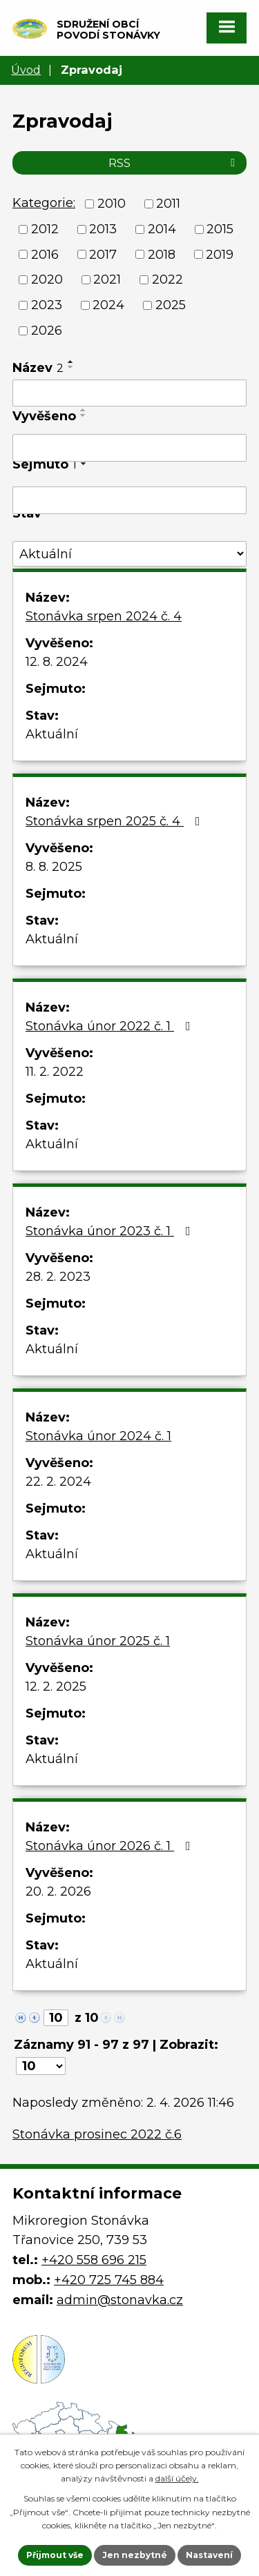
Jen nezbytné (134, 2555)
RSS (174, 163)
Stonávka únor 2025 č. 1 (98, 1641)
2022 (167, 279)
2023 (46, 305)
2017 (103, 254)
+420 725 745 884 (109, 2280)
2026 (46, 330)
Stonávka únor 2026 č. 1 (111, 1846)
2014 (162, 229)
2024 (108, 305)
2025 (170, 305)
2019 (219, 254)
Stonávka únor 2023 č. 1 (111, 1231)
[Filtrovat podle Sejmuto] (129, 500)
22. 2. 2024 (58, 1481)
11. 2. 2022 (55, 1071)
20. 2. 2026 (58, 1891)
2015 (220, 229)
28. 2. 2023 (58, 1276)
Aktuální (52, 734)
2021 (107, 279)
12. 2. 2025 (56, 1686)
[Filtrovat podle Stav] (129, 554)
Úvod (26, 70)
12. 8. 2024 (57, 661)
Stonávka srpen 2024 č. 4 (104, 616)
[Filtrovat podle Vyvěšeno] (129, 448)
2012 (45, 229)
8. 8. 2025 (54, 866)
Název (38, 367)
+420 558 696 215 (93, 2260)
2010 (111, 203)
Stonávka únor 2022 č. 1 (111, 1026)
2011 (168, 203)
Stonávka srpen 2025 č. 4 (116, 821)
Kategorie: (43, 202)
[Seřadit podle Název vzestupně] (71, 361)
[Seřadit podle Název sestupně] (71, 367)
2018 (161, 254)
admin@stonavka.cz (120, 2300)
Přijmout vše (55, 2555)
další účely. (177, 2478)
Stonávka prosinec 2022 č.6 (97, 2134)
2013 (103, 229)
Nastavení (209, 2555)
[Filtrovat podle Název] (129, 393)
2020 (47, 279)
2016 (45, 254)
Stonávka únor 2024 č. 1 (98, 1436)
